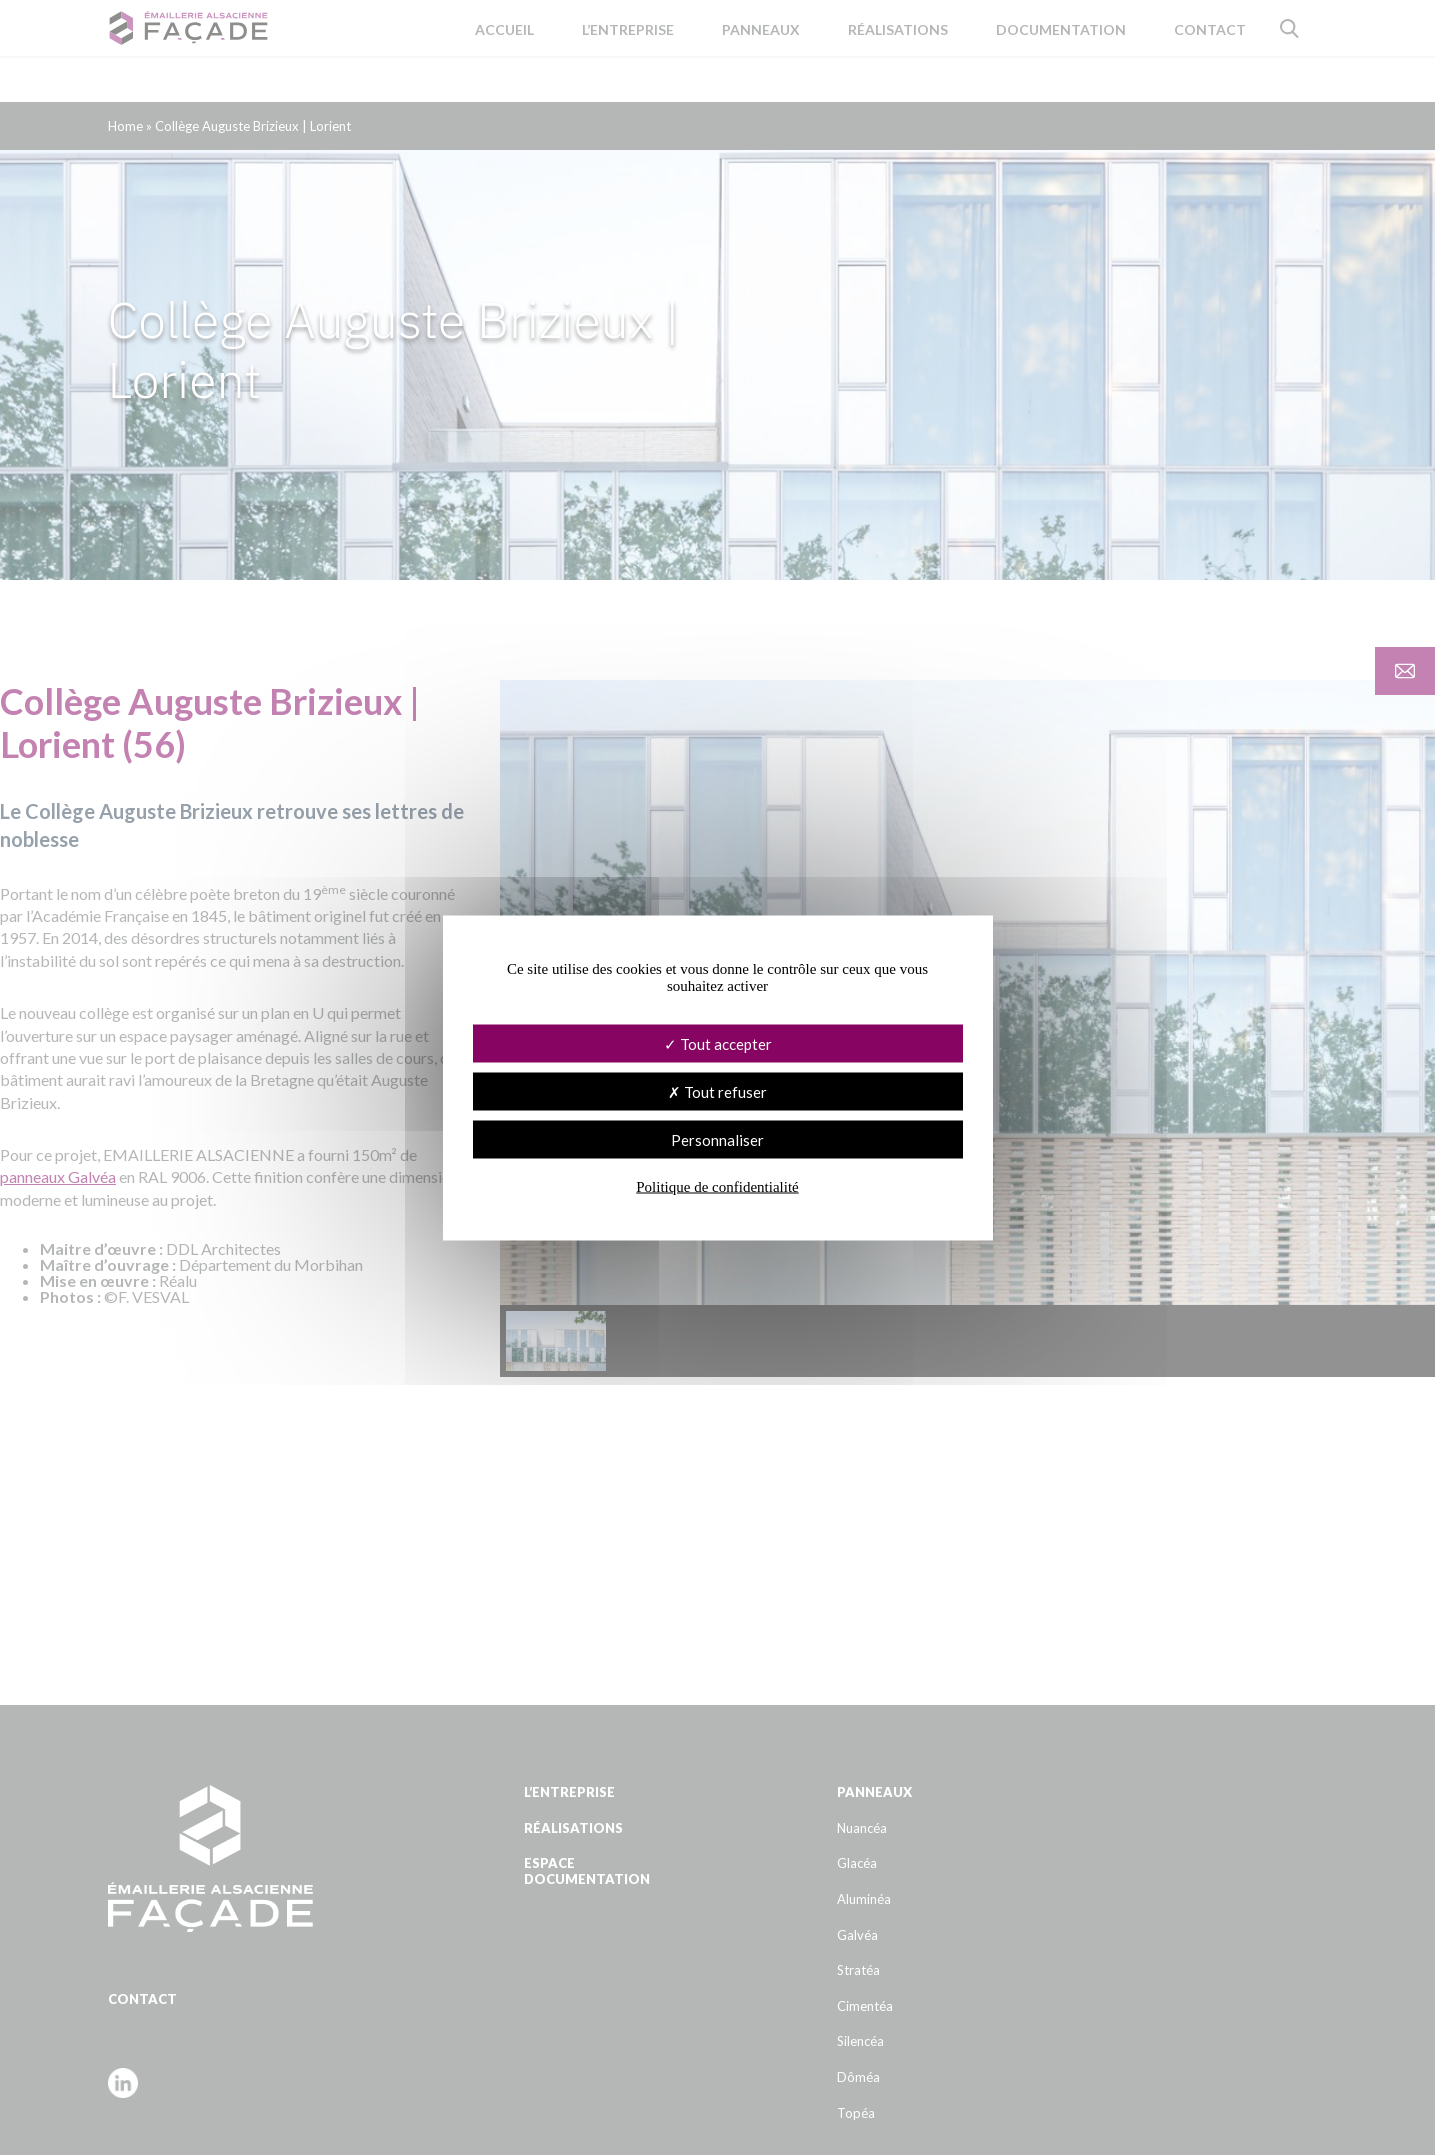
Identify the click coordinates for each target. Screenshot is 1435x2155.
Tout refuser (717, 1091)
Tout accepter (718, 1043)
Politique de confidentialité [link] (717, 1186)
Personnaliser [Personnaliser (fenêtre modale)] (717, 1139)
